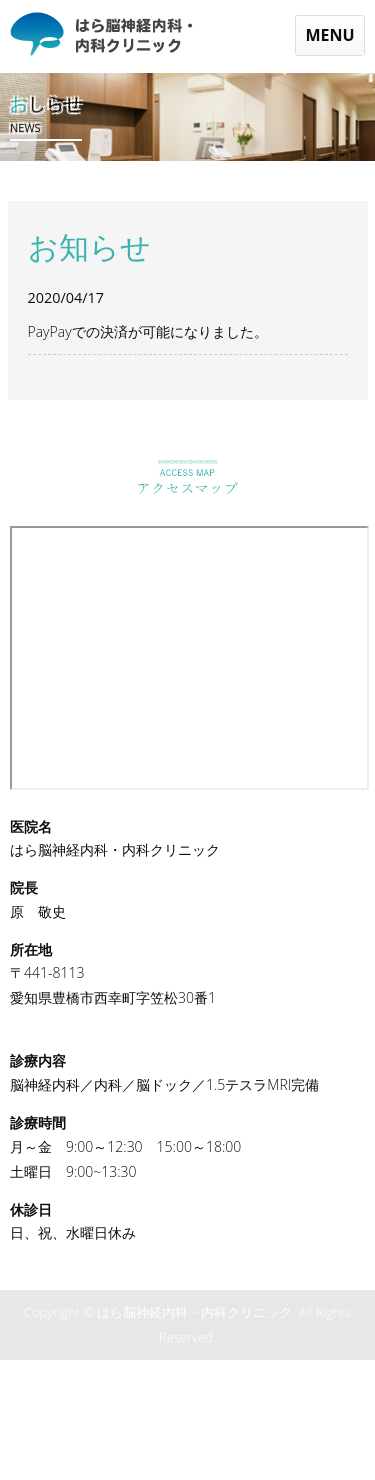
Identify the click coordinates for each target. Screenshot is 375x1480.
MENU (329, 35)
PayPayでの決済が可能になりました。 (148, 331)
